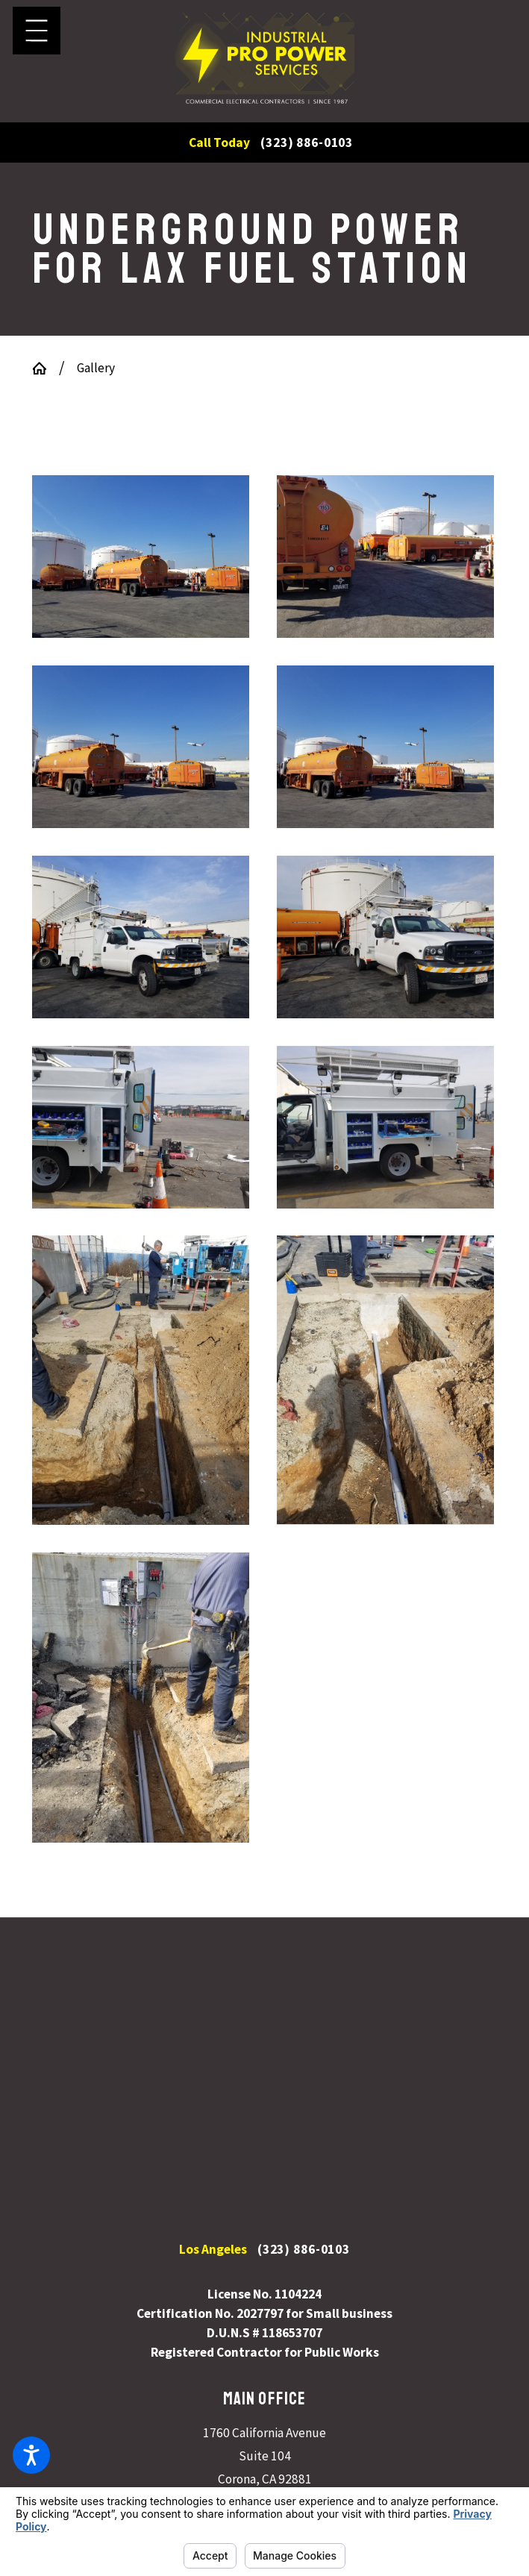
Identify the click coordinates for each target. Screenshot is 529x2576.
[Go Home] (46, 368)
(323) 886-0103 (306, 143)
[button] (31, 2455)
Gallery (96, 368)
